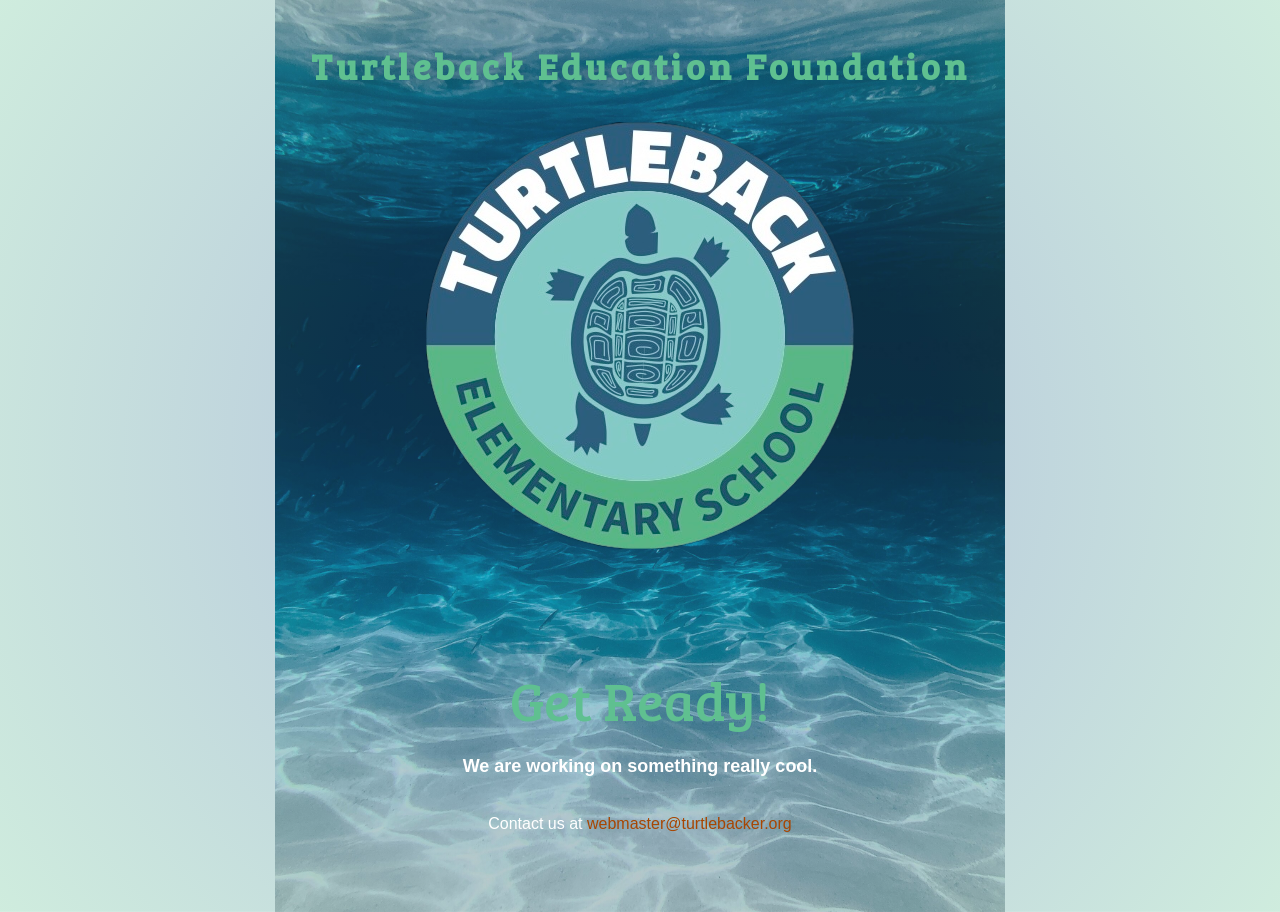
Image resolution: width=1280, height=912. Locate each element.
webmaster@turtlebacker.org (689, 823)
